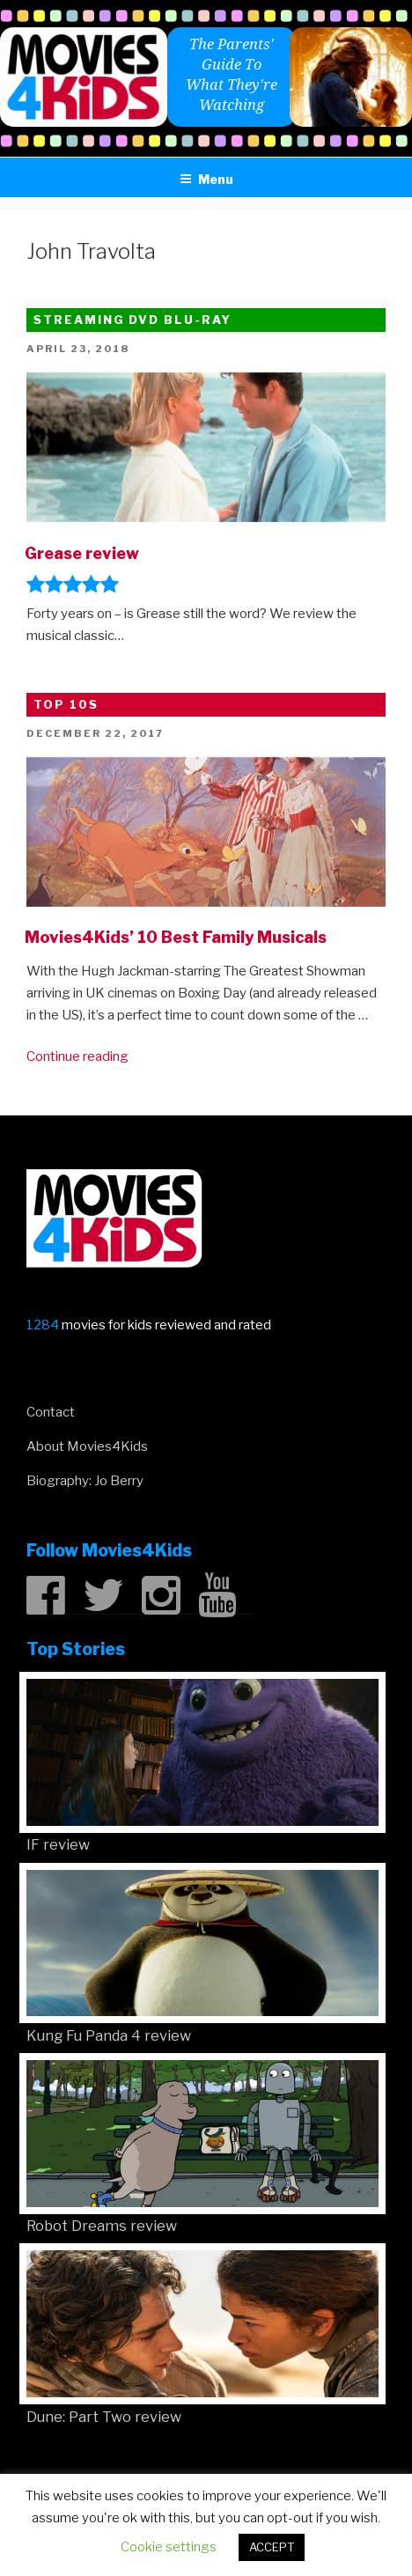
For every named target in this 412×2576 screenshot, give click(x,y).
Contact (50, 1412)
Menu (206, 179)
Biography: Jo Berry (84, 1481)
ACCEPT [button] (271, 2547)
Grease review (82, 553)
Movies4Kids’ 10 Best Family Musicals (176, 937)
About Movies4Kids (87, 1446)
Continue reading (77, 1056)
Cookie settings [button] (169, 2547)
